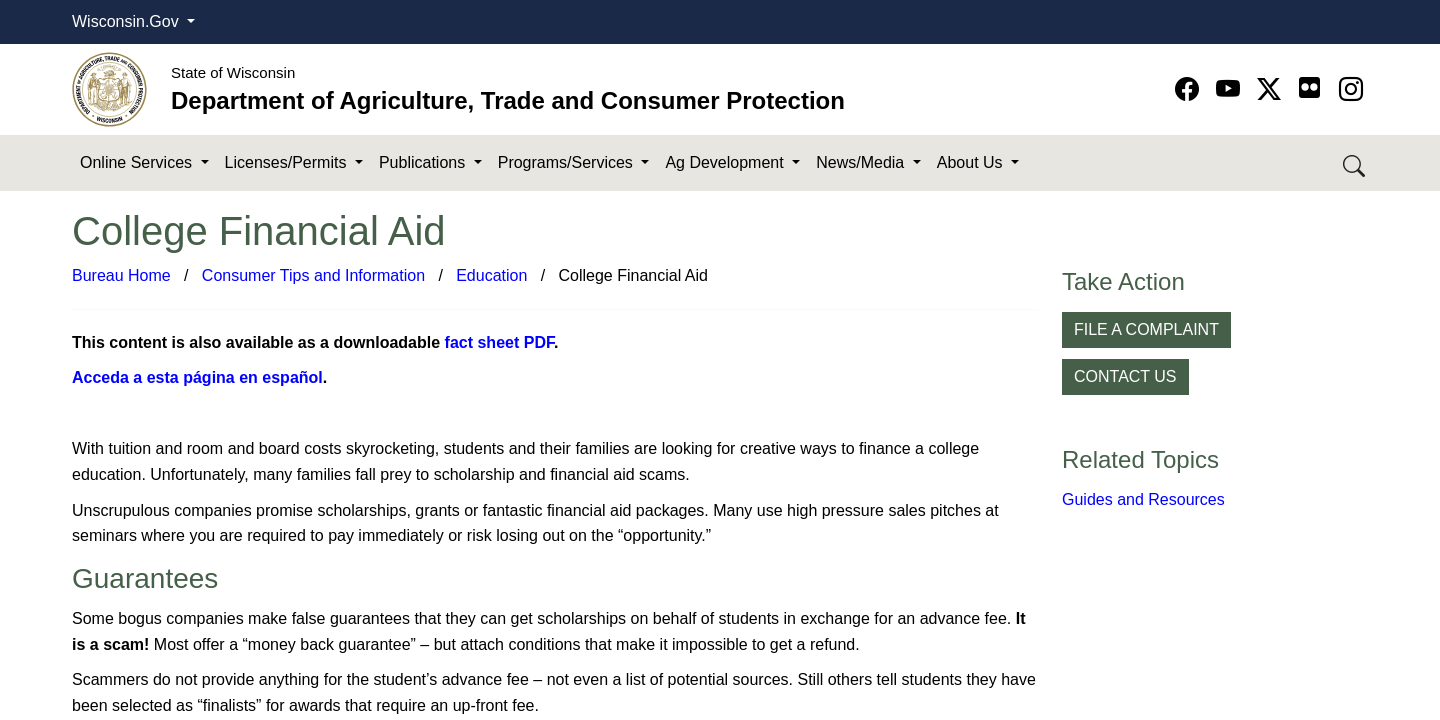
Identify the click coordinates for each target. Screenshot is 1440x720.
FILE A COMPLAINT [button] (1146, 329)
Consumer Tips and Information (313, 275)
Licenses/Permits (288, 162)
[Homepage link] (109, 88)
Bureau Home (121, 275)
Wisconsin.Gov (127, 21)
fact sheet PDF (499, 342)
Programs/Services (568, 162)
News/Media (862, 162)
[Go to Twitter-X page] (1272, 89)
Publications (424, 162)
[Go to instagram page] (1351, 89)
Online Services (138, 162)
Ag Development (726, 162)
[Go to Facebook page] (1190, 89)
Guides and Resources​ (1143, 499)
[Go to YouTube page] (1231, 89)
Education (491, 275)
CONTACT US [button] (1125, 376)
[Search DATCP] (1355, 163)
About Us (972, 162)
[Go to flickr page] (1309, 87)
